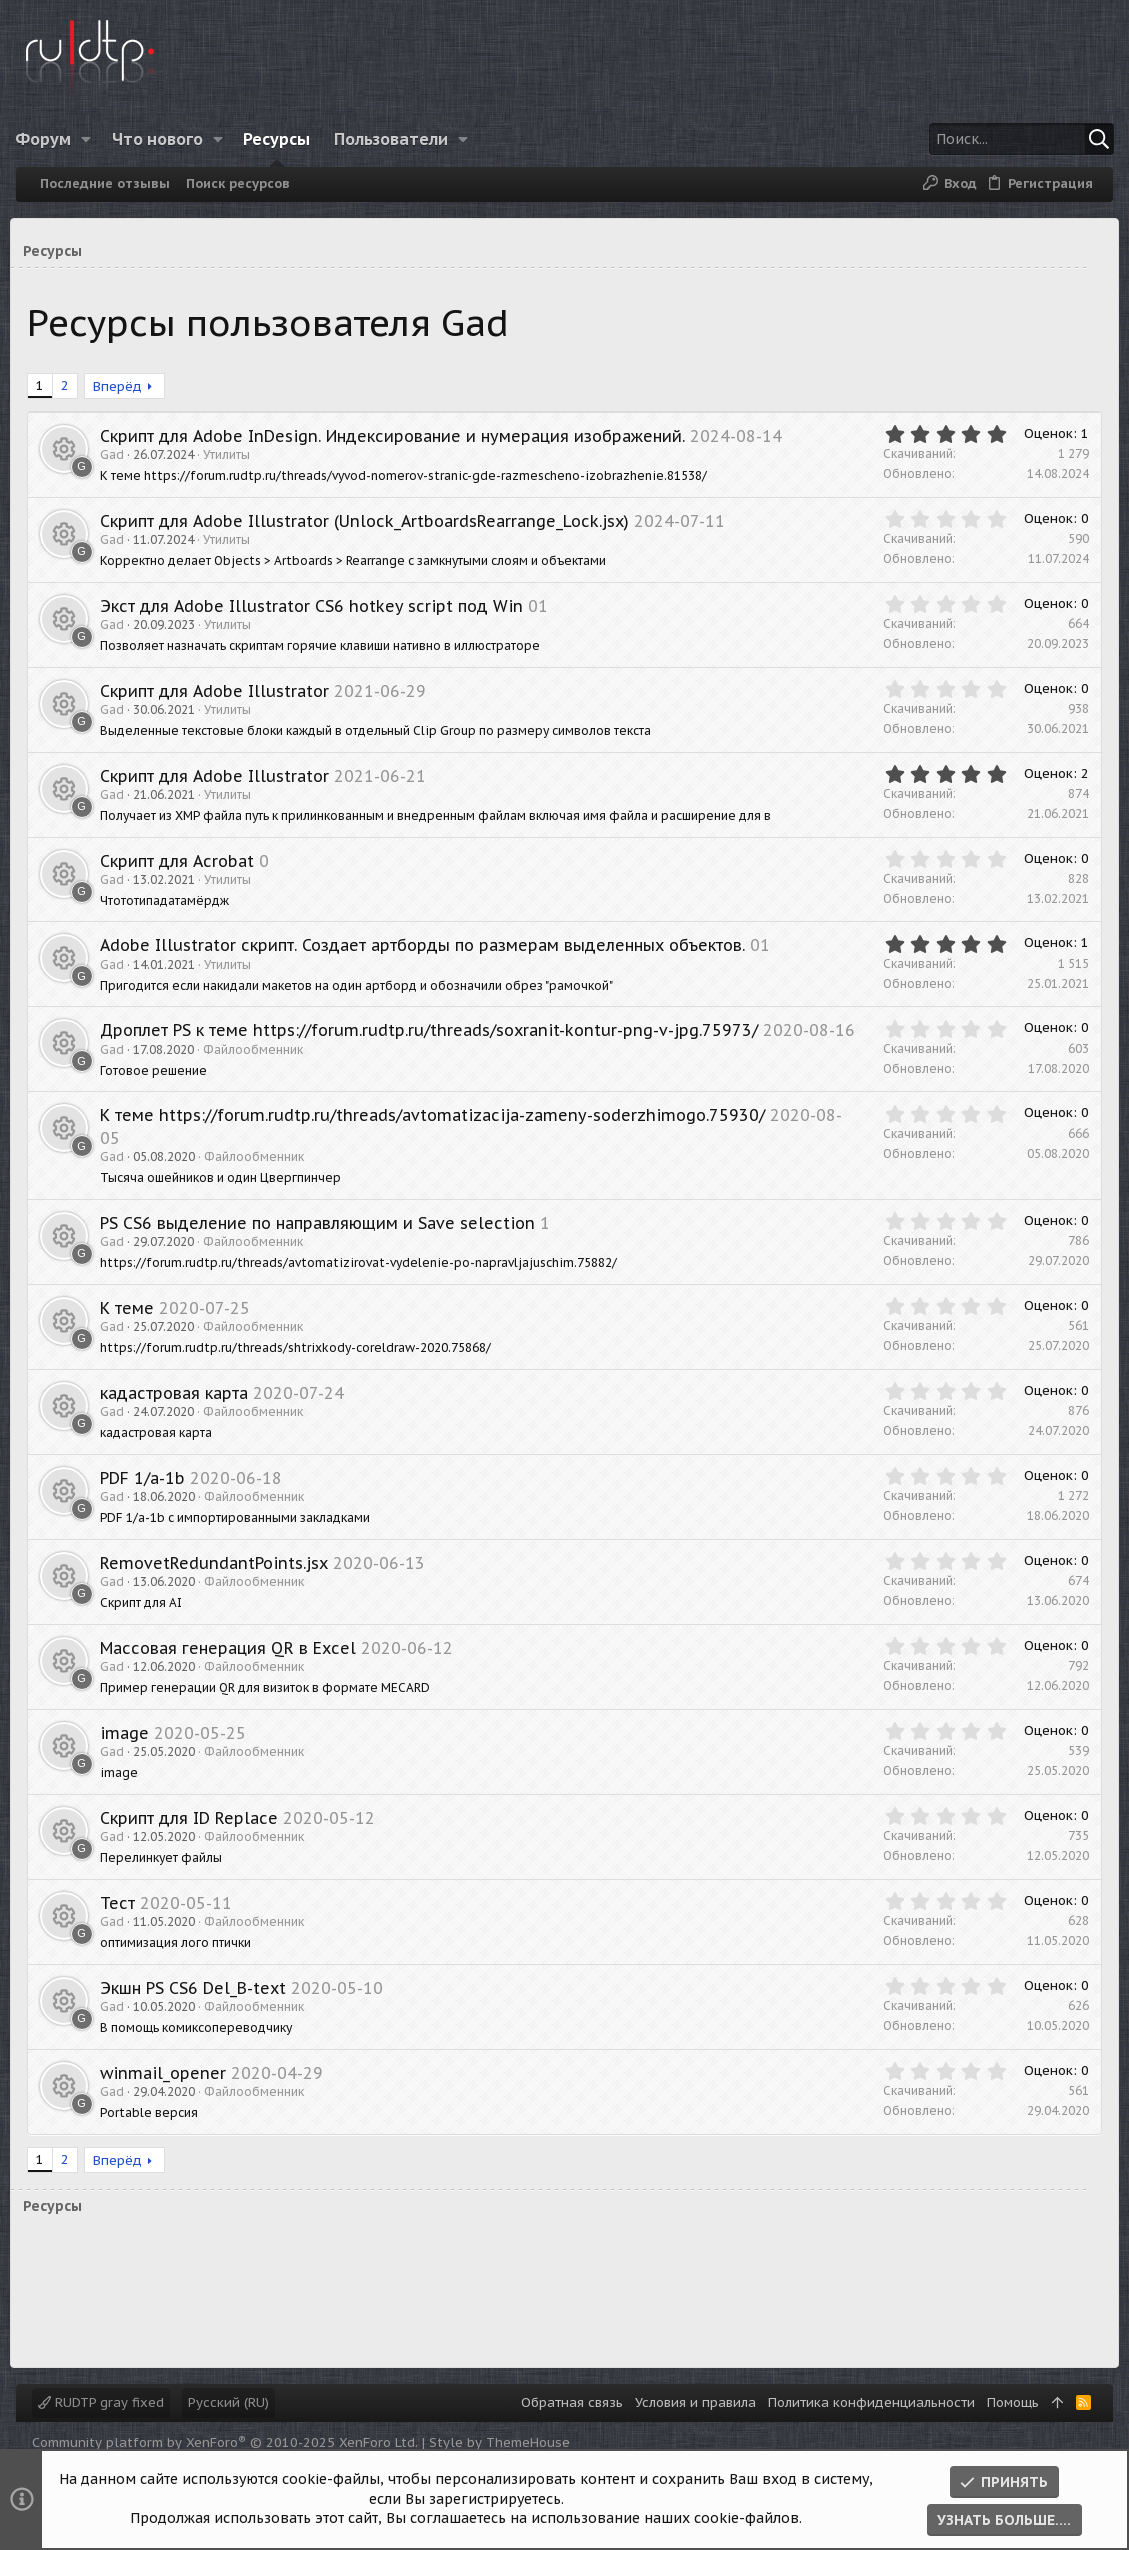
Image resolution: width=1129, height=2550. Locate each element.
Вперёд (123, 386)
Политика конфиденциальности (871, 2402)
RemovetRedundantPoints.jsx (220, 1585)
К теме (133, 1330)
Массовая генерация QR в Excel (234, 1670)
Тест (123, 1925)
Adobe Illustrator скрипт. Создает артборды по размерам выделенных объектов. (428, 945)
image (130, 1755)
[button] (99, 139)
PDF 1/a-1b (148, 1500)
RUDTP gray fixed (101, 2402)
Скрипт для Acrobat (183, 861)
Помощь (1013, 2402)
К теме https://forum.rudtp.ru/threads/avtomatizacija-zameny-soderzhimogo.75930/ (438, 1138)
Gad (118, 454)
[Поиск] (976, 139)
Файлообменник (259, 1071)
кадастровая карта (180, 1415)
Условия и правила (695, 2402)
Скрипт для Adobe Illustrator (220, 691)
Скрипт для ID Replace (195, 1840)
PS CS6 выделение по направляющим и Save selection (323, 1245)
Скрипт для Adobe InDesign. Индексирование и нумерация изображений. (398, 436)
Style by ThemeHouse (499, 2442)
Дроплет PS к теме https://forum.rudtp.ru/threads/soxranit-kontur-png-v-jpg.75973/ (435, 1030)
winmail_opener (169, 2095)
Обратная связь (572, 2402)
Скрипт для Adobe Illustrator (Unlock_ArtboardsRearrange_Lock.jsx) (370, 521)
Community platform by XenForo (225, 2442)
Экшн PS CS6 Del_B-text (199, 2010)
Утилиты (232, 454)
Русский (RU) (228, 2402)
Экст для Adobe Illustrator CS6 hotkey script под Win (317, 606)
